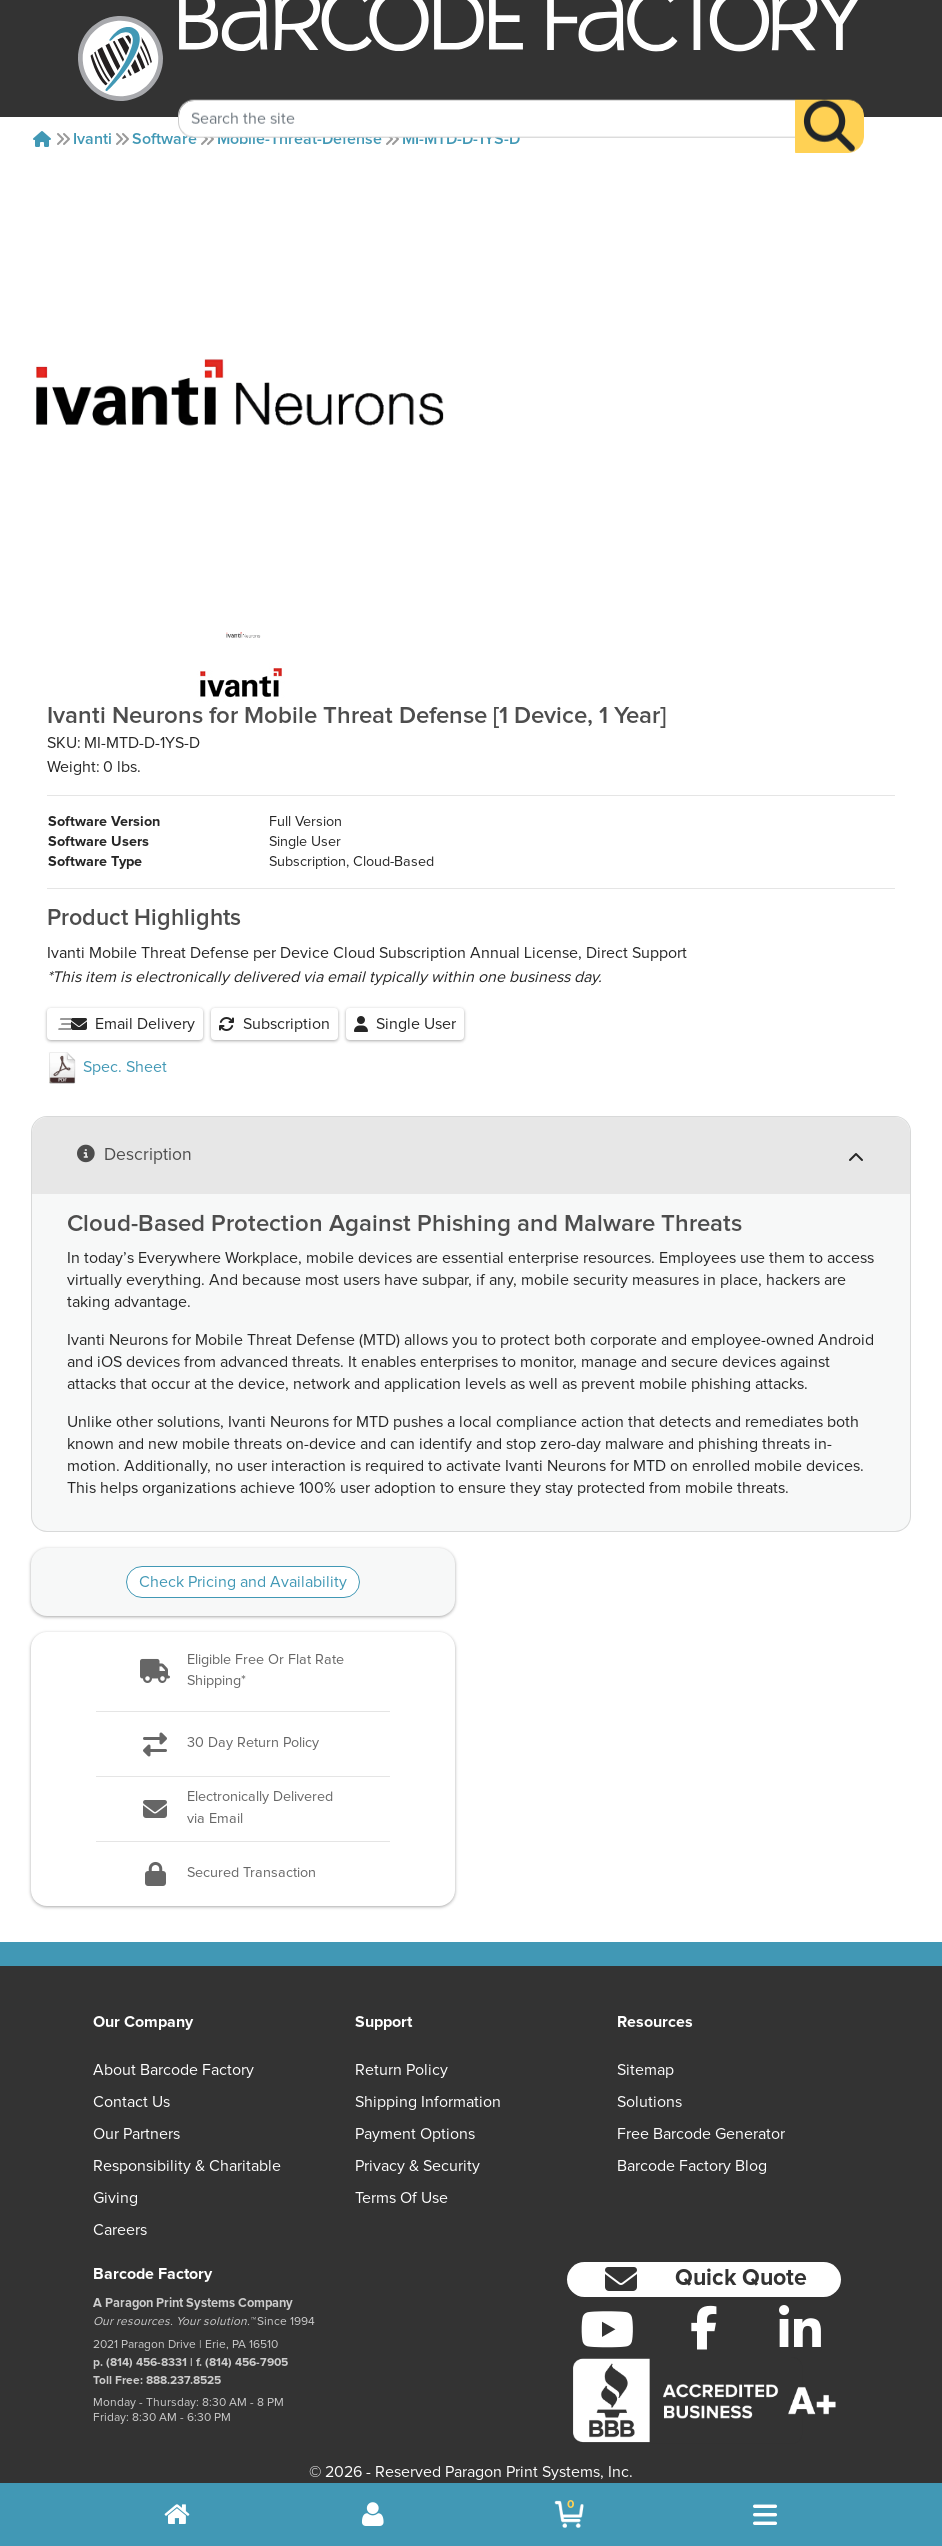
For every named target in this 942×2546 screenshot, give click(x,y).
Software (164, 139)
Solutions (649, 2082)
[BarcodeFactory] (120, 58)
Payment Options (415, 2114)
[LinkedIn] (800, 2309)
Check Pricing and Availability (243, 1562)
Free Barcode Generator (701, 2114)
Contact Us (131, 2082)
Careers (120, 2210)
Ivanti (92, 139)
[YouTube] (607, 2309)
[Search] (829, 100)
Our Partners (136, 2114)
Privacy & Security (417, 2146)
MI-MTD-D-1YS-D (461, 139)
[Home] (42, 139)
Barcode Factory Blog (692, 2146)
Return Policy (401, 2050)
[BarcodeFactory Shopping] (569, 2514)
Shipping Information (428, 2082)
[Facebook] (703, 2307)
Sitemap (645, 2050)
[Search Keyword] (486, 93)
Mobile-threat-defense (299, 139)
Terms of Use (401, 2178)
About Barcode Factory (173, 2050)
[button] (243, 1651)
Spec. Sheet (107, 1047)
